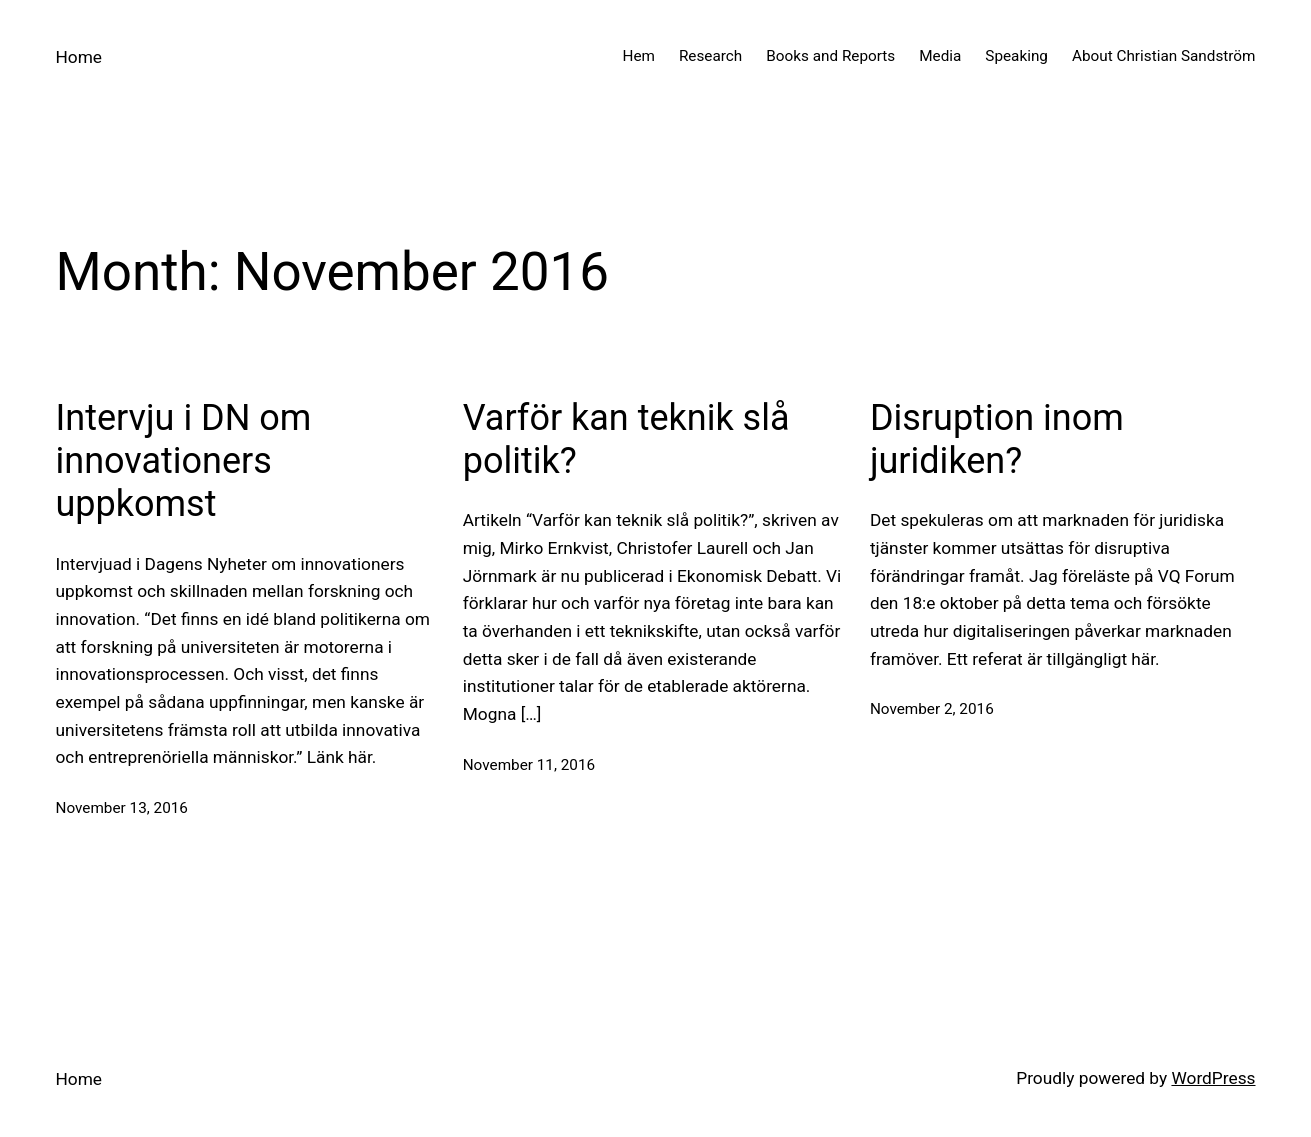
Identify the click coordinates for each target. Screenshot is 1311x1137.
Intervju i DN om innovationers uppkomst (184, 461)
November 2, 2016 (932, 709)
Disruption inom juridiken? (997, 439)
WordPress (1213, 1078)
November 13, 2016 (122, 808)
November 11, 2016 (529, 765)
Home (79, 57)
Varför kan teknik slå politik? (626, 439)
